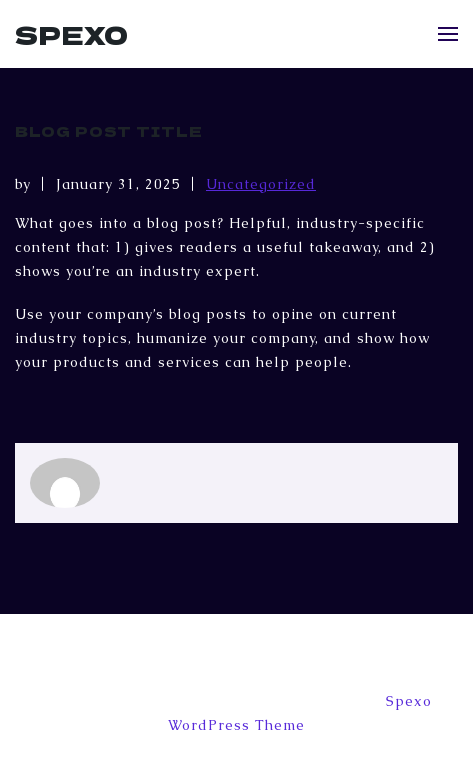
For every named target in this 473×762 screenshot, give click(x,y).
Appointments (104, 659)
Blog (204, 659)
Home (272, 659)
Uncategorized (261, 184)
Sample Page (373, 659)
